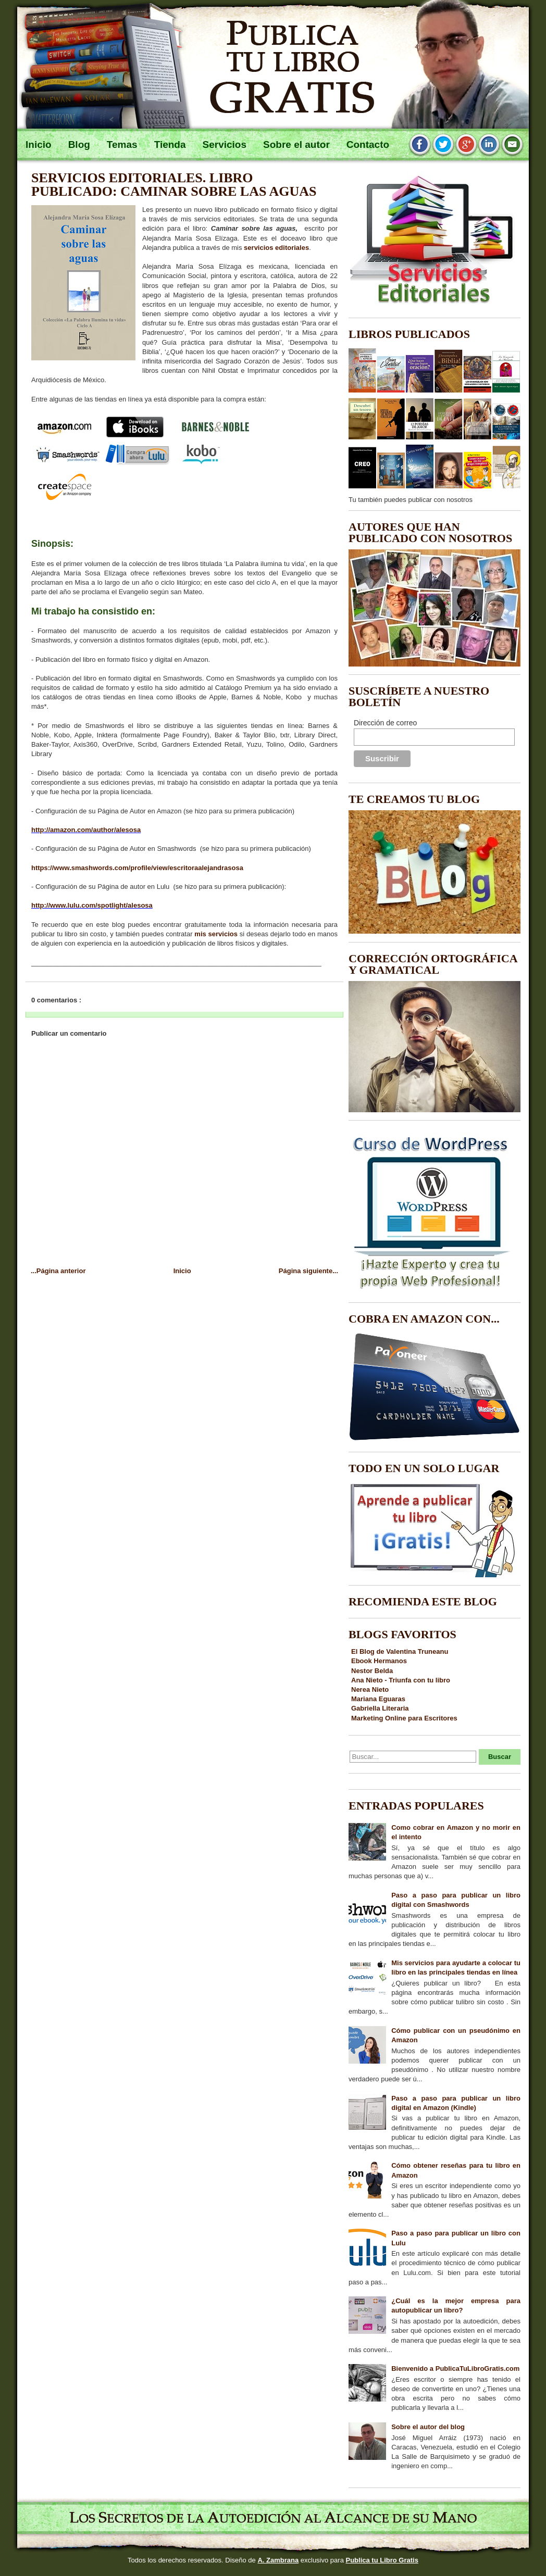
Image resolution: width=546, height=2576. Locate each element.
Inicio (182, 1271)
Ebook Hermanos (379, 1661)
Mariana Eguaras (378, 1699)
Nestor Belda (372, 1671)
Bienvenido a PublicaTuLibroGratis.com (455, 2368)
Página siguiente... (308, 1271)
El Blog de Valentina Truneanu (399, 1651)
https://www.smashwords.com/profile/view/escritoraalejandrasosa (137, 868)
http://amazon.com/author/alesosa (86, 830)
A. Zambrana (278, 2560)
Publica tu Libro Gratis (381, 2560)
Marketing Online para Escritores (404, 1718)
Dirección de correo (385, 723)
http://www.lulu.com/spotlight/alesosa (92, 905)
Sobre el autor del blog (428, 2427)
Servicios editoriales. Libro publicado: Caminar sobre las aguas (174, 184)
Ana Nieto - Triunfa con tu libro (400, 1680)
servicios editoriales (276, 248)
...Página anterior (58, 1271)
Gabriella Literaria (380, 1708)
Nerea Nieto (370, 1689)
